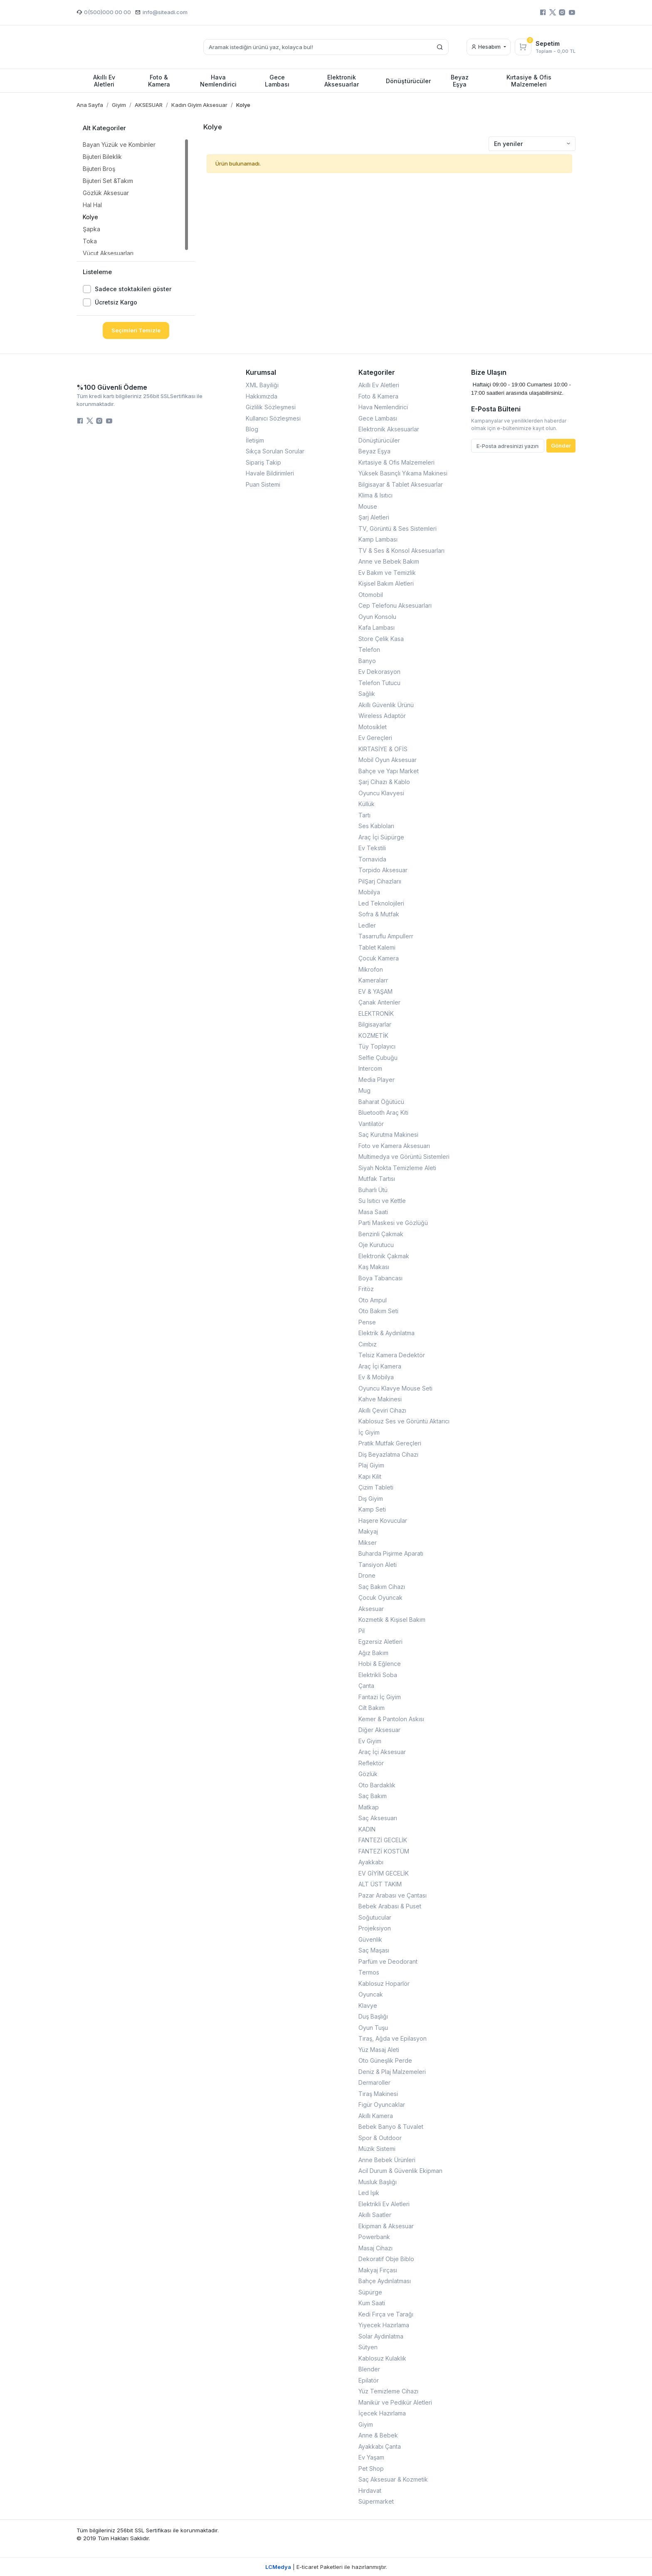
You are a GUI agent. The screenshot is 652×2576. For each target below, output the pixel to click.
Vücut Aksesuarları (108, 253)
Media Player (376, 1079)
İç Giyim (369, 1432)
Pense (367, 1322)
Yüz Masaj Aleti (378, 2049)
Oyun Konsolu (377, 616)
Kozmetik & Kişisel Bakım (391, 1619)
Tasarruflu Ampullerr (385, 936)
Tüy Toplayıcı (376, 1046)
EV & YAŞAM (375, 991)
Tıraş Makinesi (378, 2093)
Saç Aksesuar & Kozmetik (393, 2479)
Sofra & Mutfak (378, 914)
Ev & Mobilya (376, 1377)
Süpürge (370, 2292)
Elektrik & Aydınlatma (386, 1332)
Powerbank (374, 2236)
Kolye (90, 216)
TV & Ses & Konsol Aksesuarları (401, 550)
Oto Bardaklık (376, 1785)
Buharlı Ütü (373, 1189)
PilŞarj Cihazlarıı (379, 881)
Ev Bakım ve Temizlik (387, 572)
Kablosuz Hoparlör (384, 1983)
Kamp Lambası (378, 539)
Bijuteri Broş (99, 168)
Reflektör (371, 1763)
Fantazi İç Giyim (379, 1696)
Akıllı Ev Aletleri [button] (104, 81)
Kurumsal (261, 372)
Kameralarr (373, 980)
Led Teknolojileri (381, 903)
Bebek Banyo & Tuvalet (390, 2126)
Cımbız (367, 1344)
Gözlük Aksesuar (106, 192)
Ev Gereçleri (375, 737)
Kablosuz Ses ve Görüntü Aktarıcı (403, 1421)
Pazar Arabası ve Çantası (392, 1895)
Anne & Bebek (378, 2435)
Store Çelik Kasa (381, 638)
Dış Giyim (370, 1498)
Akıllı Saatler (374, 2214)
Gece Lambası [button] (277, 81)
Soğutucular (374, 1917)
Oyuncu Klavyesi (381, 793)
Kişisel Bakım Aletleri (386, 583)
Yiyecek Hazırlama (383, 2325)
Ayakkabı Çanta (379, 2446)
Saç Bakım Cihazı (381, 1586)
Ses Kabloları (376, 825)
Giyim (365, 2424)
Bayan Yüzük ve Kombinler (119, 144)
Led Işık (368, 2192)
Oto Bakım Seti (378, 1310)
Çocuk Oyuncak (380, 1597)
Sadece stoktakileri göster (133, 288)
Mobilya (369, 892)
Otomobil (370, 594)
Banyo (367, 660)
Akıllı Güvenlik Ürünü (386, 704)
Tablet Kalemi (376, 947)
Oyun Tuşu (373, 2027)
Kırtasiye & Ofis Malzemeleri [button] (528, 81)
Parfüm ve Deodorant (387, 1961)
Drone (366, 1575)
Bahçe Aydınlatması (384, 2280)
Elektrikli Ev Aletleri (384, 2203)
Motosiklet (372, 726)
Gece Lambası (377, 418)
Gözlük (368, 1773)
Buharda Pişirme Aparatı (390, 1553)
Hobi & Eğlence (379, 1663)
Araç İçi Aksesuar (382, 1751)
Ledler (367, 925)
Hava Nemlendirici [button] (218, 81)
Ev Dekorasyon (379, 671)
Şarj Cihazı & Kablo (384, 781)
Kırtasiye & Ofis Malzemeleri (396, 462)
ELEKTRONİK (376, 1013)
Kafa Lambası (376, 627)
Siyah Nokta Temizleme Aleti (397, 1167)
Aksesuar (371, 1608)
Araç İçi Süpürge (381, 837)
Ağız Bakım (373, 1652)
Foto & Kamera (378, 396)
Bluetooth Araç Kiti (383, 1112)
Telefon (369, 649)
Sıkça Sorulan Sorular (275, 451)
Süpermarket (376, 2501)
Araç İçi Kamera (379, 1366)
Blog (252, 429)
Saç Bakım (372, 1795)
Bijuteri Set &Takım (108, 180)
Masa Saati (373, 1211)
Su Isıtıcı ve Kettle (382, 1200)
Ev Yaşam (371, 2457)
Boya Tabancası (380, 1278)
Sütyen (368, 2347)
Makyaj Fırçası (377, 2270)
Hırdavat (369, 2490)
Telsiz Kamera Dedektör (391, 1355)
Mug (364, 1090)
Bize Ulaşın (488, 372)
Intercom (370, 1068)
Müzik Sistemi (376, 2148)
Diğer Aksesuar (379, 1729)
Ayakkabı (370, 1862)
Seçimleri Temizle (136, 330)
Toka (90, 241)
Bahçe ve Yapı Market (388, 771)
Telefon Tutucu (379, 682)
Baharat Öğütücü (381, 1101)
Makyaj (368, 1531)
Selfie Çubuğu (378, 1057)
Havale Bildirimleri (270, 473)
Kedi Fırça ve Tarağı (385, 2314)
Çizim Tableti (375, 1487)
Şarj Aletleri (373, 517)
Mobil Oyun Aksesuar (387, 759)
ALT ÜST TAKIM (380, 1884)
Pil (361, 1630)
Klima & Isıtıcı (375, 495)
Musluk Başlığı (377, 2181)
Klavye (367, 2005)
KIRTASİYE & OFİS (383, 748)
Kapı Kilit (369, 1476)
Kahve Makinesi (380, 1399)
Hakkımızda (261, 396)
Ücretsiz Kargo (116, 302)
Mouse (367, 506)
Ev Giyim (369, 1741)
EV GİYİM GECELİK (383, 1873)
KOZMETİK (373, 1035)
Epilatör (368, 2380)
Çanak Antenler (379, 1002)
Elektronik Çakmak (383, 1256)
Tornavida (372, 859)
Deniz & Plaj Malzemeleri (392, 2071)
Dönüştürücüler (379, 440)
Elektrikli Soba (377, 1674)
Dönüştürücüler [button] (408, 80)
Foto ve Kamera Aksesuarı (394, 1145)
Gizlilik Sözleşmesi (271, 407)
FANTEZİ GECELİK (382, 1840)
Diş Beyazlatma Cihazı (388, 1454)
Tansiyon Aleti (377, 1564)
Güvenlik (370, 1939)
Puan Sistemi (263, 484)
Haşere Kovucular (382, 1520)
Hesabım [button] (486, 46)
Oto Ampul (372, 1300)
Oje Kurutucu (376, 1244)
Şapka (91, 229)
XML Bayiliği (262, 385)
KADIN (366, 1829)
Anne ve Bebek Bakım (388, 561)
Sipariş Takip (263, 462)
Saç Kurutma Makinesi (388, 1134)
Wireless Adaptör (382, 715)
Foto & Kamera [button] (159, 81)
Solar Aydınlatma (380, 2336)
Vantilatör (371, 1123)
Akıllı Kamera (375, 2115)
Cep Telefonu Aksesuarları (395, 605)
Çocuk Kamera (378, 958)
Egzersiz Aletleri (380, 1641)
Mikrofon (370, 969)
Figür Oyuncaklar (381, 2104)
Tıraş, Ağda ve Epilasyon (392, 2038)
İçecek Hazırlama (382, 2413)
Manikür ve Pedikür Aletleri (395, 2402)
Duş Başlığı (373, 2016)
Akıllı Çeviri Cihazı (382, 1410)
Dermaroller (374, 2082)
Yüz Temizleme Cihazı (388, 2391)
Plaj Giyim (371, 1465)
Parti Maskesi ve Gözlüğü (393, 1222)
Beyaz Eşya (374, 451)
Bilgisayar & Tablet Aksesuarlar (400, 484)
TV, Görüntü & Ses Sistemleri (397, 528)
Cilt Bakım (371, 1707)
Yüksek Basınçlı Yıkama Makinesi (402, 473)
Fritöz (366, 1288)
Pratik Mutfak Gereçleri (389, 1443)
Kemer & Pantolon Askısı (391, 1718)
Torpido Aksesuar (383, 870)
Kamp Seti (372, 1509)
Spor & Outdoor (380, 2137)
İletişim (255, 440)
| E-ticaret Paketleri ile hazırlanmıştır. (326, 2567)
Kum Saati (371, 2302)
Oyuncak (370, 1994)
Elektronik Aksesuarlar (388, 429)
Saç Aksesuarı (377, 1817)
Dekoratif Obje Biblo (386, 2258)
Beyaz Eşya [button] (460, 81)
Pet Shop (371, 2468)
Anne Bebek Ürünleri (386, 2159)
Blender (369, 2369)
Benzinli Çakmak (380, 1233)
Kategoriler (376, 372)
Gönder (561, 445)
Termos (368, 1972)
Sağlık (366, 693)
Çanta (366, 1685)
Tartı (364, 815)
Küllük (366, 803)
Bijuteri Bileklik (102, 156)
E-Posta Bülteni (496, 409)
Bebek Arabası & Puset (389, 1906)
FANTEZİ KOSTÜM (383, 1851)
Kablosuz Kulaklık (382, 2358)
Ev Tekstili (372, 847)
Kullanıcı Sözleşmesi (273, 418)
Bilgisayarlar (374, 1024)
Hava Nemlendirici (383, 407)
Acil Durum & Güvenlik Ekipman (400, 2170)
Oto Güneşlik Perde (385, 2060)
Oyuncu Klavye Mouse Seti (395, 1388)
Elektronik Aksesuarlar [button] (341, 81)
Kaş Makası (373, 1266)
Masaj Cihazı (375, 2248)
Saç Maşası (373, 1950)
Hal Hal (92, 204)
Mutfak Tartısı (376, 1178)
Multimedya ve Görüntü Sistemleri (403, 1156)
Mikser (367, 1542)
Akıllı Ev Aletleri (378, 385)
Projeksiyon (374, 1928)
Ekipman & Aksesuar (386, 2226)
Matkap (368, 1807)
